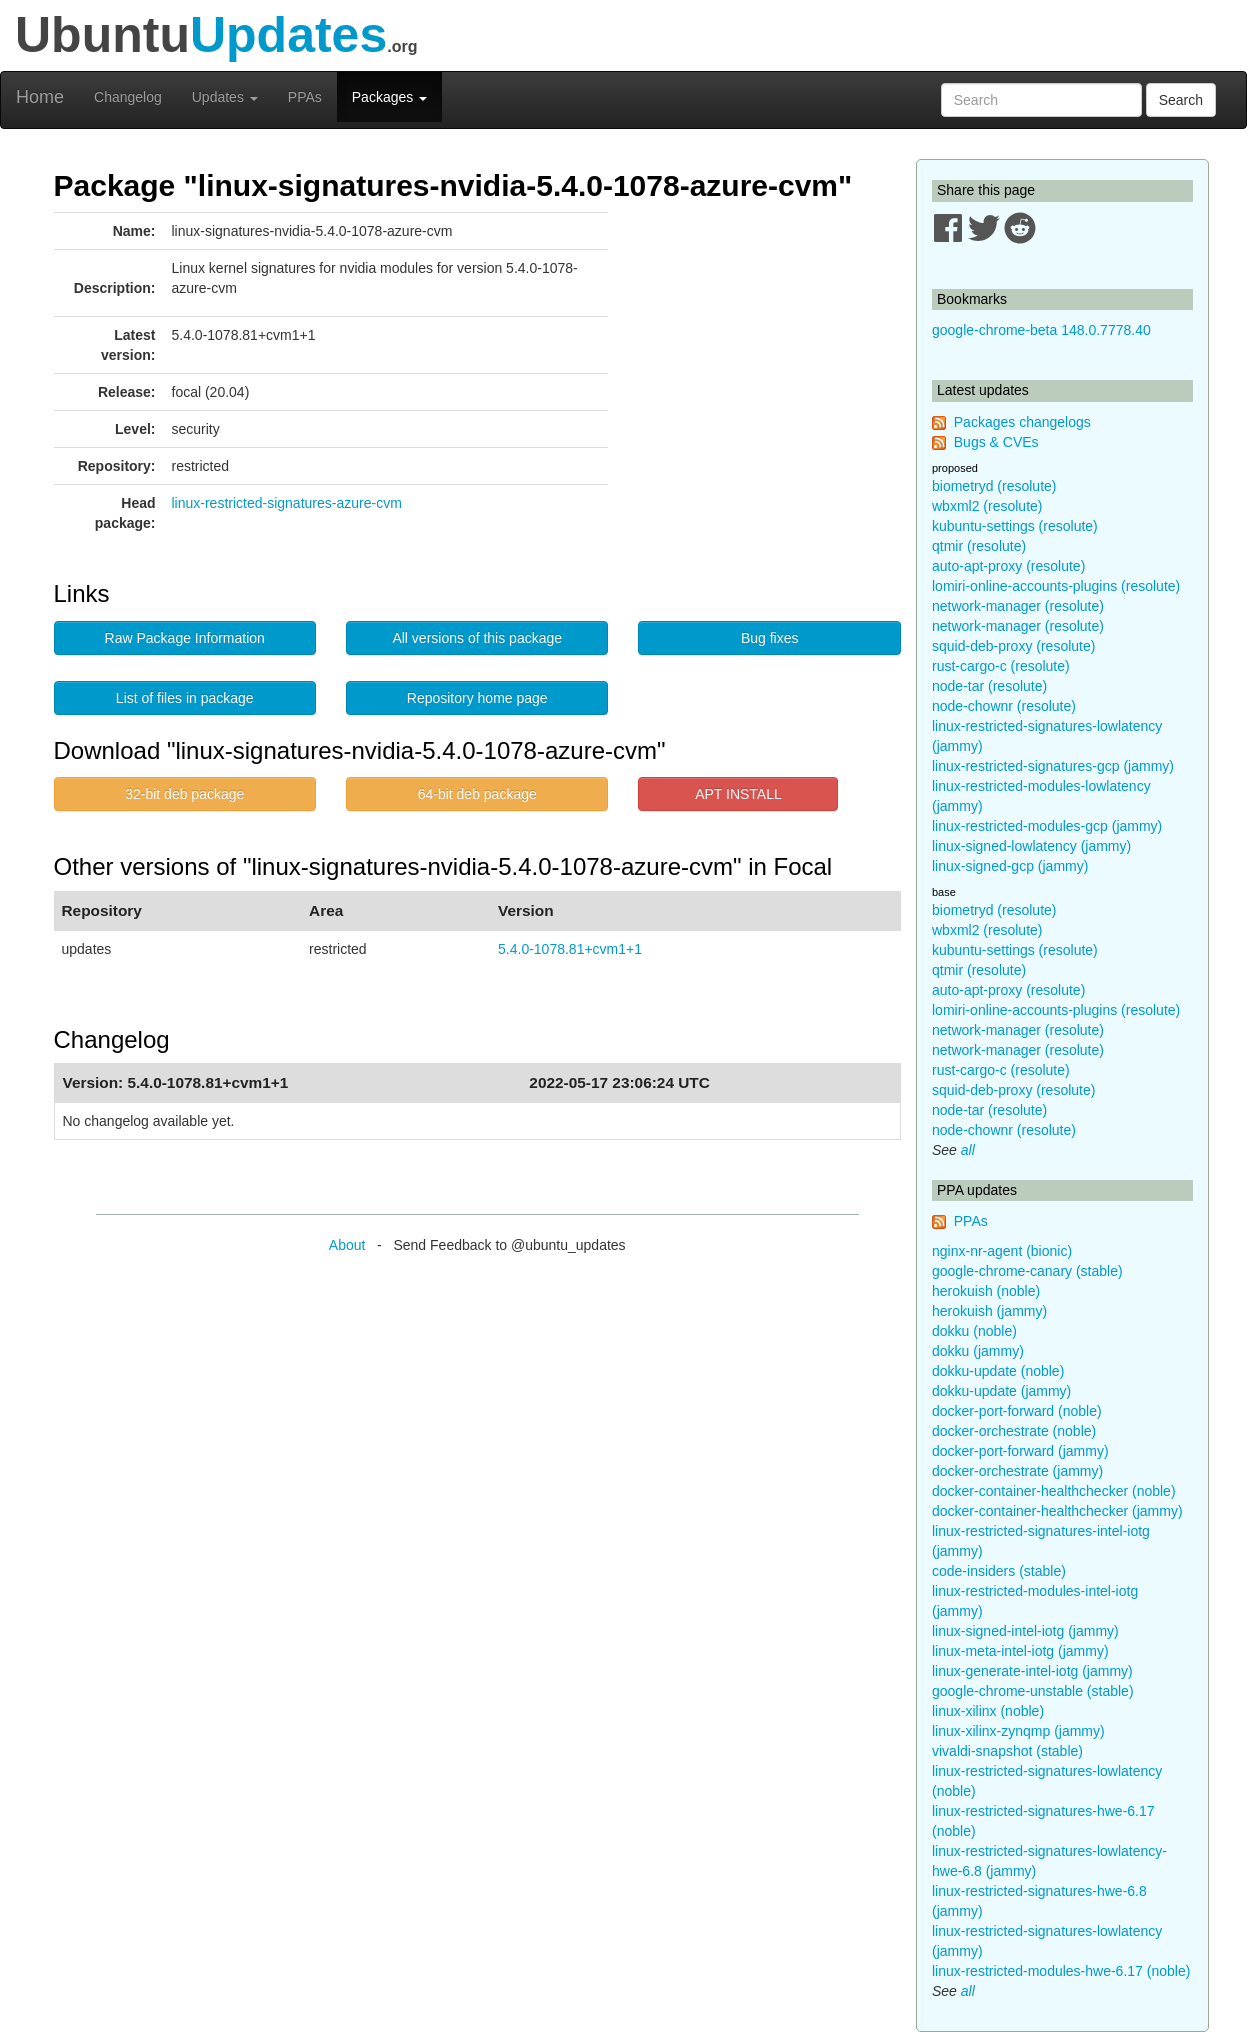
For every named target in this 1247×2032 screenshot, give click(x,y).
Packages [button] (389, 97)
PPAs (305, 97)
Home (40, 97)
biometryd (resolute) (994, 486)
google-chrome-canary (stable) (1027, 1271)
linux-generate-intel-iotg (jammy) (1032, 1671)
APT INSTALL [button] (738, 794)
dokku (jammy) (978, 1351)
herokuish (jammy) (989, 1311)
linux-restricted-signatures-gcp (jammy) (1053, 766)
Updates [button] (225, 97)
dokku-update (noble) (998, 1371)
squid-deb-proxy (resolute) (1013, 646)
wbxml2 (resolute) (987, 506)
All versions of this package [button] (477, 638)
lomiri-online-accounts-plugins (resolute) (1056, 586)
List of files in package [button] (185, 698)
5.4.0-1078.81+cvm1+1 (570, 949)
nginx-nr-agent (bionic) (1002, 1251)
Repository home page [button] (477, 698)
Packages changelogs (1022, 422)
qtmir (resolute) (979, 546)
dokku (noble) (974, 1331)
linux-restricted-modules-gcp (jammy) (1047, 826)
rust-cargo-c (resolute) (1001, 666)
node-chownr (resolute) (1004, 706)
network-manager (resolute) (1018, 606)
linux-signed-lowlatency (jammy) (1031, 846)
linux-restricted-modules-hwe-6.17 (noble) (1061, 1971)
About (347, 1245)
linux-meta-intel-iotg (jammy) (1020, 1651)
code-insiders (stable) (999, 1571)
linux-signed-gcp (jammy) (1010, 866)
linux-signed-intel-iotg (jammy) (1025, 1631)
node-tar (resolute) (989, 686)
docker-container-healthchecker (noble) (1054, 1491)
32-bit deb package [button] (184, 794)
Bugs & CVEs (996, 442)
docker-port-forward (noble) (1017, 1411)
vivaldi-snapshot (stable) (1007, 1751)
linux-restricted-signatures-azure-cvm (287, 503)
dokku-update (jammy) (1001, 1391)
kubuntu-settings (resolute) (1015, 526)
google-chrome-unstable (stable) (1033, 1691)
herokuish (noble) (986, 1291)
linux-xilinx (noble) (988, 1711)
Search (1181, 100)
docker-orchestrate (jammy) (1017, 1471)
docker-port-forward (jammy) (1020, 1451)
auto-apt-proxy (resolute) (1008, 566)
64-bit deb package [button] (477, 794)
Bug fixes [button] (770, 638)
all (968, 1150)
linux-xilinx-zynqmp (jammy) (1018, 1731)
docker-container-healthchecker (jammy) (1057, 1511)
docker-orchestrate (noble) (1014, 1431)
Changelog (128, 97)
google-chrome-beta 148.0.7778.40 (1041, 330)
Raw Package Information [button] (185, 638)
